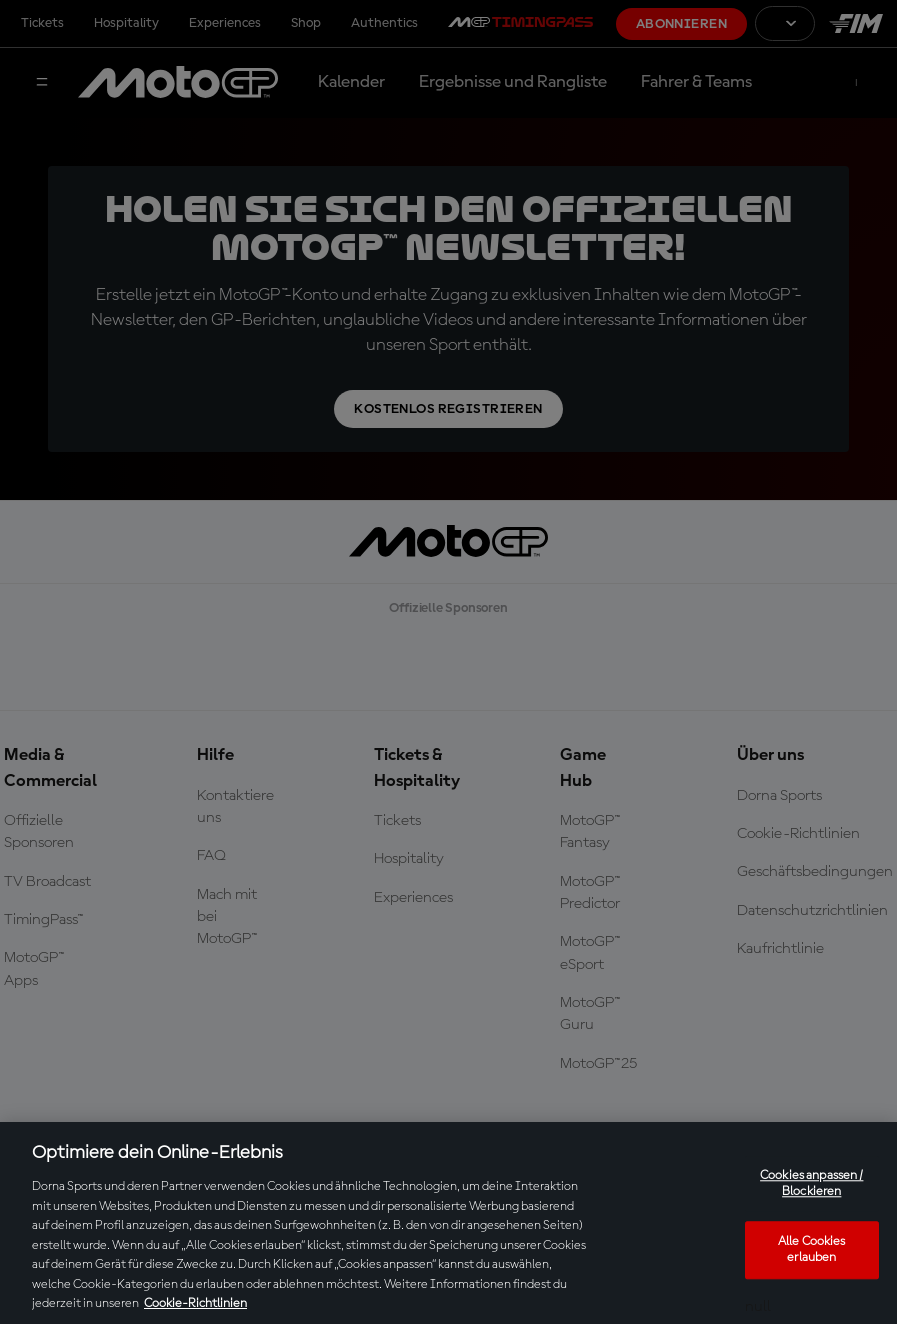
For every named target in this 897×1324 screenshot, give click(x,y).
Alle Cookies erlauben (812, 1250)
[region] (448, 1223)
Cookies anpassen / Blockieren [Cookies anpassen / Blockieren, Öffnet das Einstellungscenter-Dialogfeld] (811, 1184)
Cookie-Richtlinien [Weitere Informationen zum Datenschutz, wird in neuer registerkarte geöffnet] (195, 1303)
